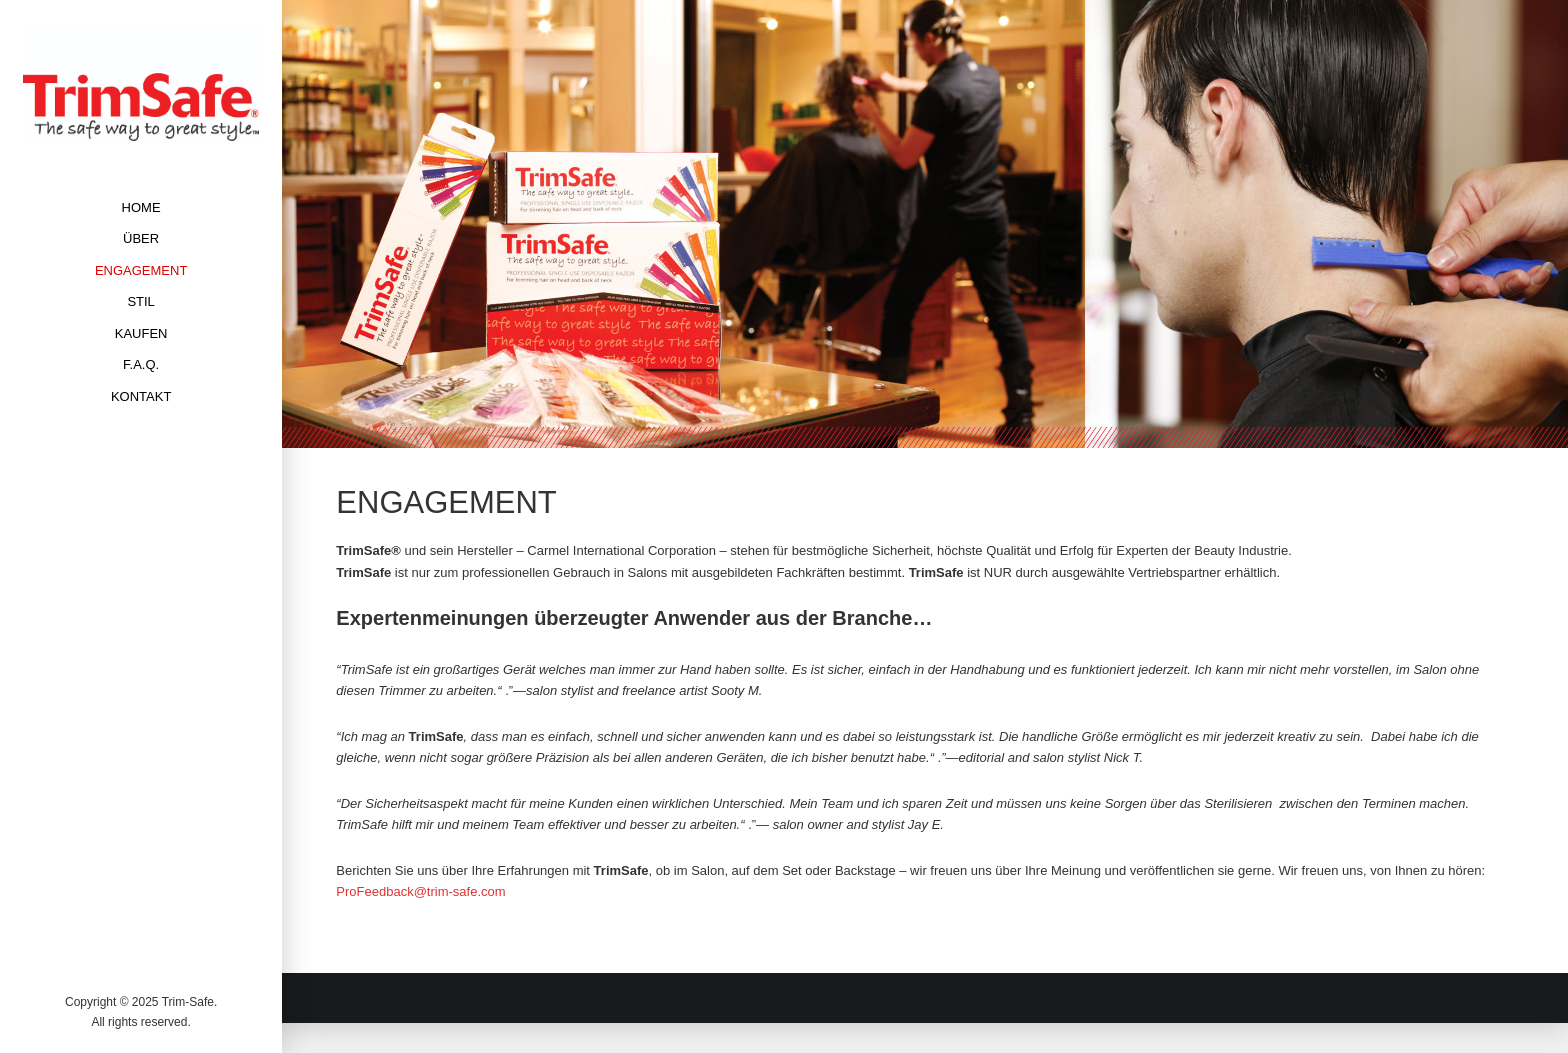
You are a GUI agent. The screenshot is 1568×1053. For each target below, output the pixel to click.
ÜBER (141, 238)
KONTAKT (141, 396)
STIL (140, 301)
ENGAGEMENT (141, 270)
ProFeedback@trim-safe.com (420, 891)
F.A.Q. (141, 364)
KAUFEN (141, 333)
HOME (141, 207)
